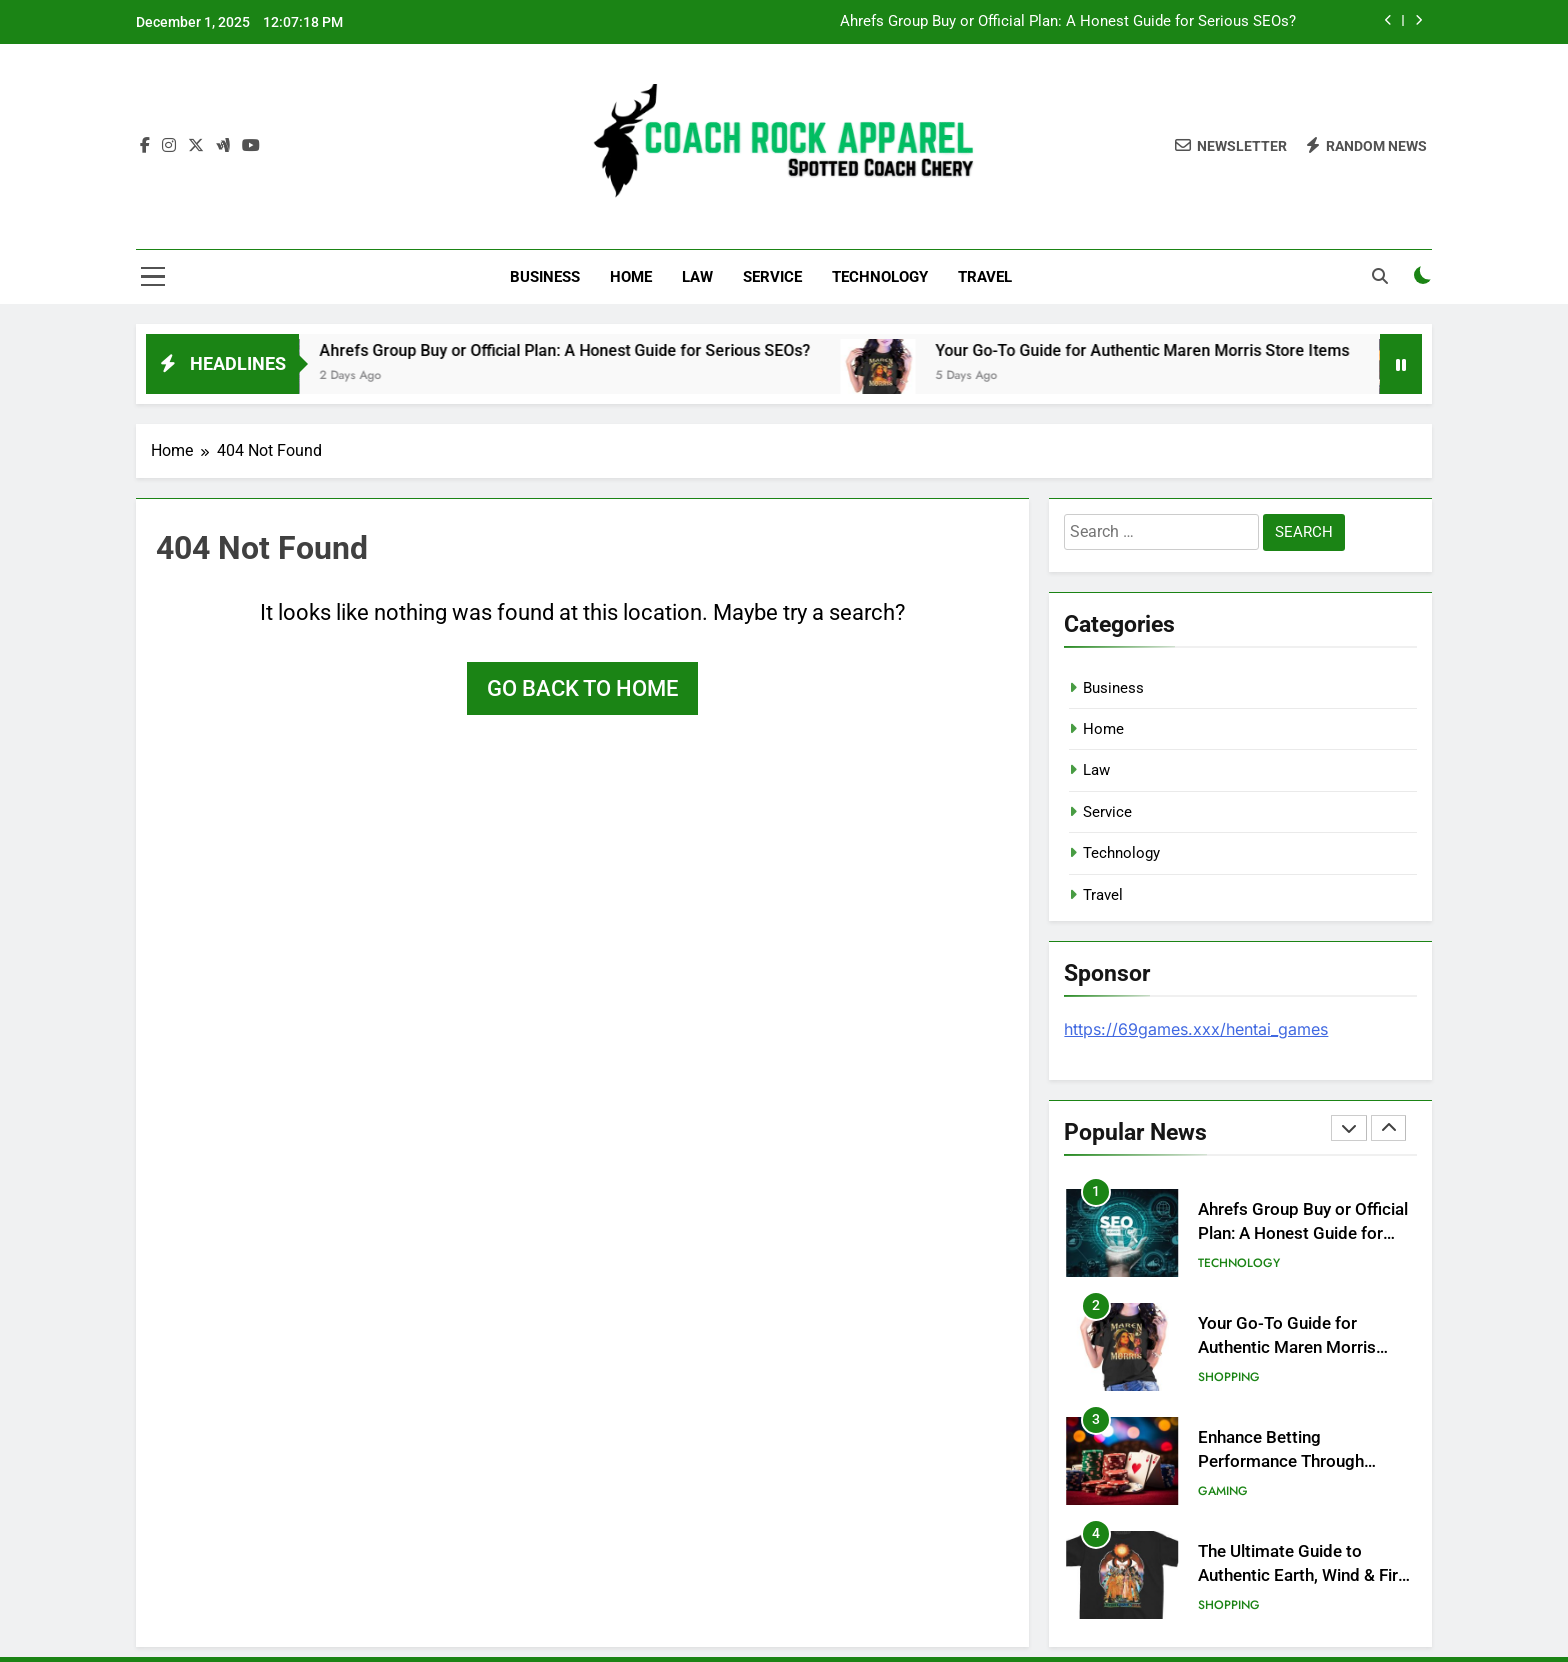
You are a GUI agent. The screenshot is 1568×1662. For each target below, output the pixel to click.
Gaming (1223, 1491)
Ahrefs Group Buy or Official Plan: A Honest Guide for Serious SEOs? (1068, 22)
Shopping (1229, 1377)
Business (545, 277)
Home (631, 277)
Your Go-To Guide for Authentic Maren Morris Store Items (1173, 350)
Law (697, 277)
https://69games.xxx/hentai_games (1196, 1029)
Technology (880, 277)
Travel (985, 277)
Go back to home (582, 688)
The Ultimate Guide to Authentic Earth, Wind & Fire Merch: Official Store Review (1304, 1576)
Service (772, 277)
